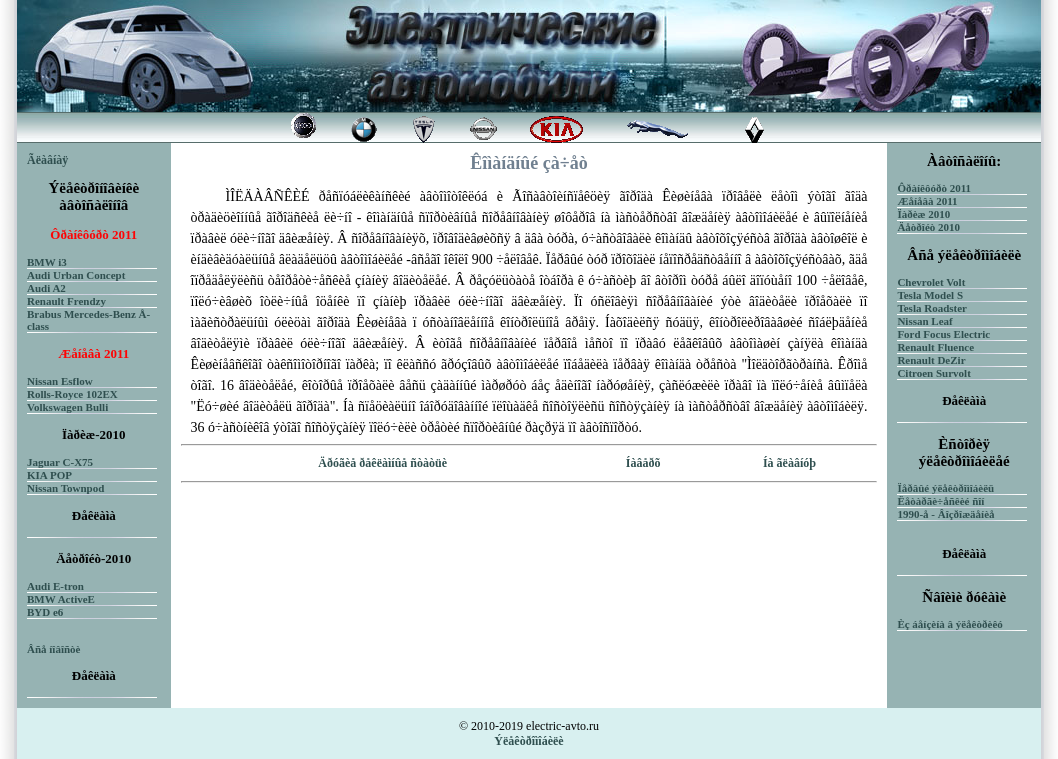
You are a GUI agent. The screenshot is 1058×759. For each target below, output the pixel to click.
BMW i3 (47, 262)
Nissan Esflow (60, 381)
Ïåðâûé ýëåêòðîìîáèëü (945, 488)
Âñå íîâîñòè (53, 649)
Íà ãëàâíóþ (789, 463)
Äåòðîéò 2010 (928, 227)
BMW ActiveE (61, 599)
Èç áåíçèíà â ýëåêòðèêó (949, 624)
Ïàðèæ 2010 (923, 214)
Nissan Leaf (924, 321)
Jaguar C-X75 (60, 462)
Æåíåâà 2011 (927, 201)
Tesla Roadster (932, 308)
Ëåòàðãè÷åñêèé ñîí (940, 501)
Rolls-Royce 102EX (72, 394)
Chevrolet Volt (931, 282)
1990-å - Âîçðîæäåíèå (945, 514)
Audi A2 (46, 288)
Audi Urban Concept (76, 275)
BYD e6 (45, 612)
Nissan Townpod (65, 488)
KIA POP (49, 475)
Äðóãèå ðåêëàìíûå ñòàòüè (382, 463)
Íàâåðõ (643, 463)
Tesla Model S (930, 295)
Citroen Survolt (933, 373)
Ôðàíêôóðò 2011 (934, 188)
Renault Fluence (935, 347)
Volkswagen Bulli (67, 407)
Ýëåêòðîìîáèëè (528, 741)
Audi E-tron (55, 586)
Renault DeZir (931, 360)
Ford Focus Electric (943, 334)
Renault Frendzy (66, 301)
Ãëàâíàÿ (47, 160)
